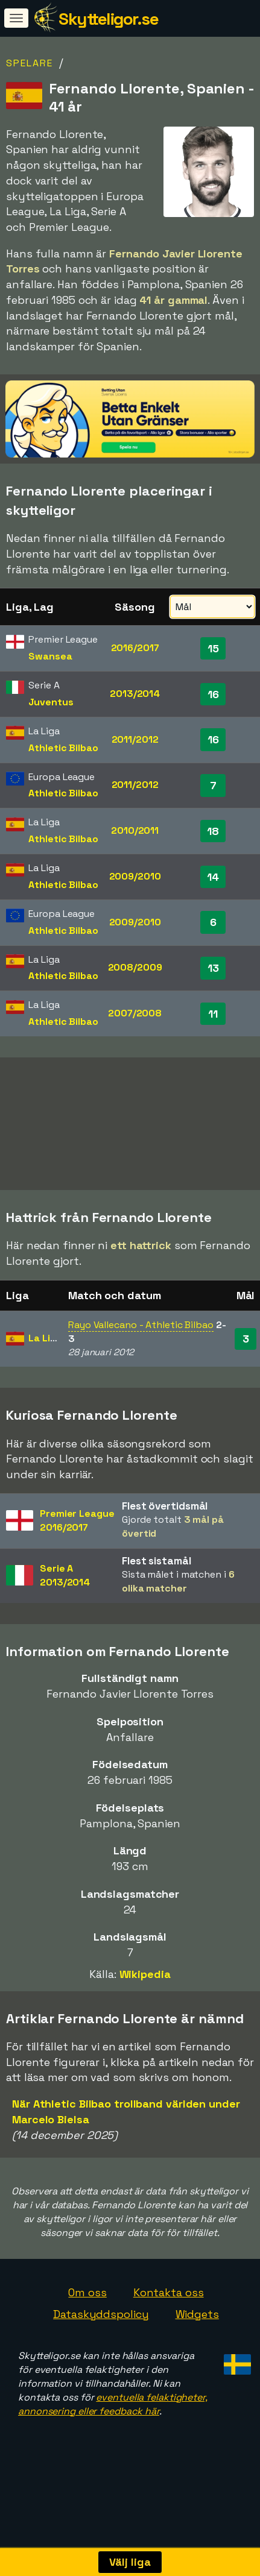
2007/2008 (135, 1013)
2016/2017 (135, 647)
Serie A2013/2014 (65, 1615)
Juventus (50, 702)
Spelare (29, 63)
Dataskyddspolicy (100, 2354)
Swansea (50, 656)
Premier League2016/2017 (77, 1560)
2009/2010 (135, 876)
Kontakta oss (168, 2332)
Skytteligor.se (108, 19)
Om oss (87, 2332)
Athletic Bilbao (63, 748)
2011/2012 (135, 739)
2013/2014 (135, 693)
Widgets (197, 2354)
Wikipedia (145, 2014)
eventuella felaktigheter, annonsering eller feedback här (113, 2444)
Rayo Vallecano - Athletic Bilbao (141, 1364)
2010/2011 (135, 830)
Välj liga (129, 2562)
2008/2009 (135, 967)
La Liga (45, 1377)
